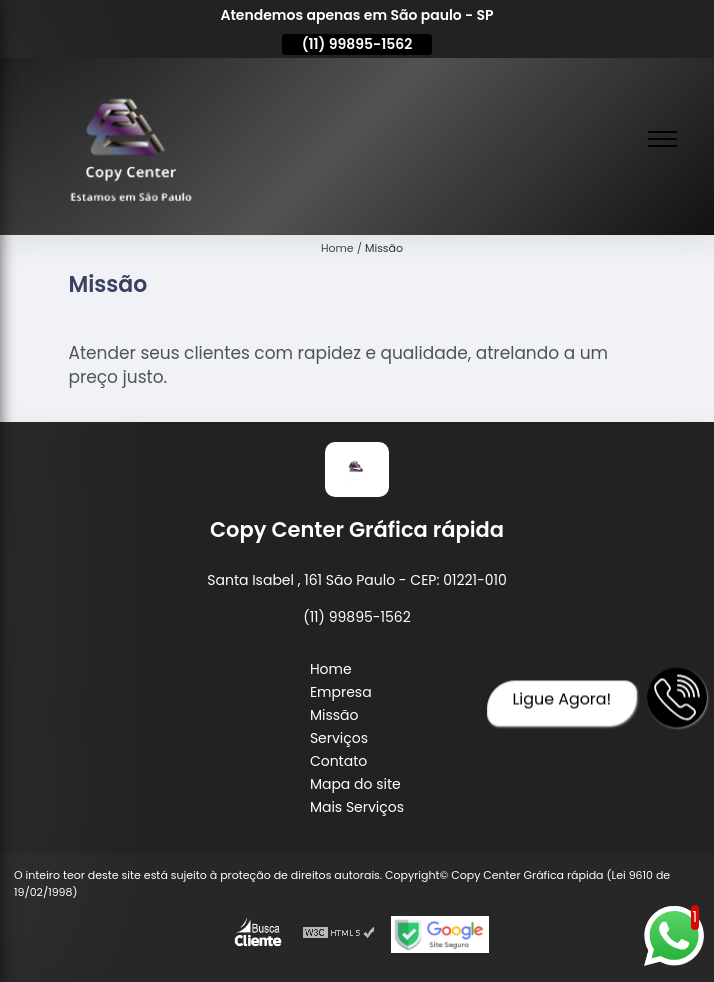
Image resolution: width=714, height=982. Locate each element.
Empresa (341, 692)
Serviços (339, 738)
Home (331, 669)
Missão (334, 715)
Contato (338, 761)
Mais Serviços (357, 807)
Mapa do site (355, 784)
